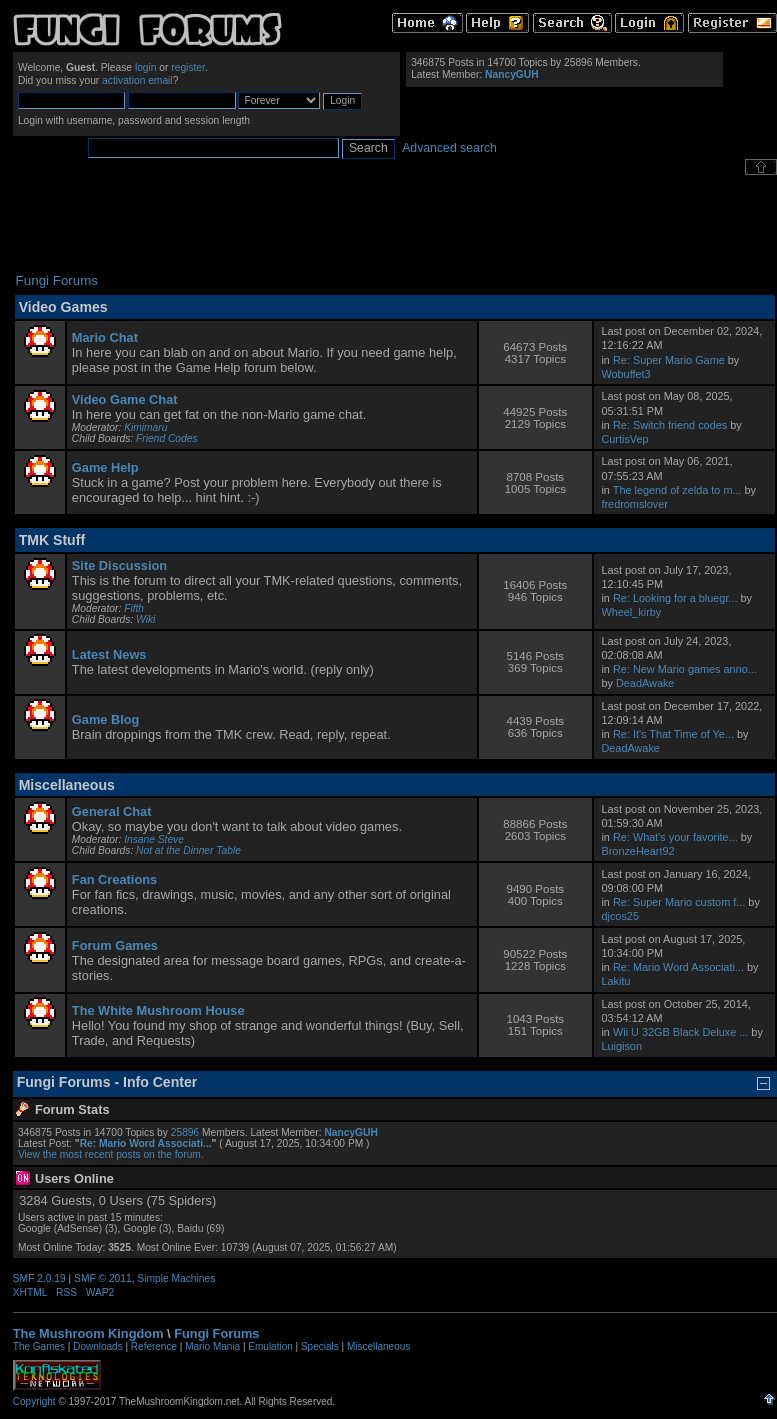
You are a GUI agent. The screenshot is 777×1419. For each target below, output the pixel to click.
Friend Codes (166, 438)
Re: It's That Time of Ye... (673, 734)
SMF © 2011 (103, 1278)
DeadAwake (645, 683)
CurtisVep (624, 439)
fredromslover (634, 504)
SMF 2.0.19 (39, 1278)
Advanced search (449, 148)
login (146, 67)
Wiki (145, 619)
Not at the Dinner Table (188, 850)
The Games (39, 1346)
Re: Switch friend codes (670, 425)
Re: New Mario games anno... (685, 669)
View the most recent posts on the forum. (111, 1154)
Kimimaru (145, 427)
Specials (320, 1346)
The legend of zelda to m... (677, 490)
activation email (137, 80)
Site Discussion (119, 565)
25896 (185, 1132)
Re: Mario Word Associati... (678, 967)
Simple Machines (176, 1278)
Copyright (34, 1401)
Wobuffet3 (625, 374)
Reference (154, 1346)
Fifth (134, 608)
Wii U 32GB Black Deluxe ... (680, 1032)
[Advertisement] (395, 224)
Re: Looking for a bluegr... (675, 598)
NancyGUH (511, 74)
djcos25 (619, 916)
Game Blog (106, 719)
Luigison (621, 1046)
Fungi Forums (216, 1333)
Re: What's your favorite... (675, 837)
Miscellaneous (378, 1346)
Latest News (109, 654)
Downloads (97, 1346)
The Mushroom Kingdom (88, 1333)
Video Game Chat (125, 399)
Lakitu (615, 981)
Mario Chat (105, 337)
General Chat (112, 811)
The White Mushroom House (158, 1010)
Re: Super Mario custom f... (679, 902)
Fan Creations (114, 879)
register (188, 67)
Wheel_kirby (631, 612)
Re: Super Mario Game (669, 360)
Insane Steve (154, 839)
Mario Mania (212, 1346)
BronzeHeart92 (637, 851)
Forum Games (115, 945)
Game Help (105, 467)
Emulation (270, 1346)
